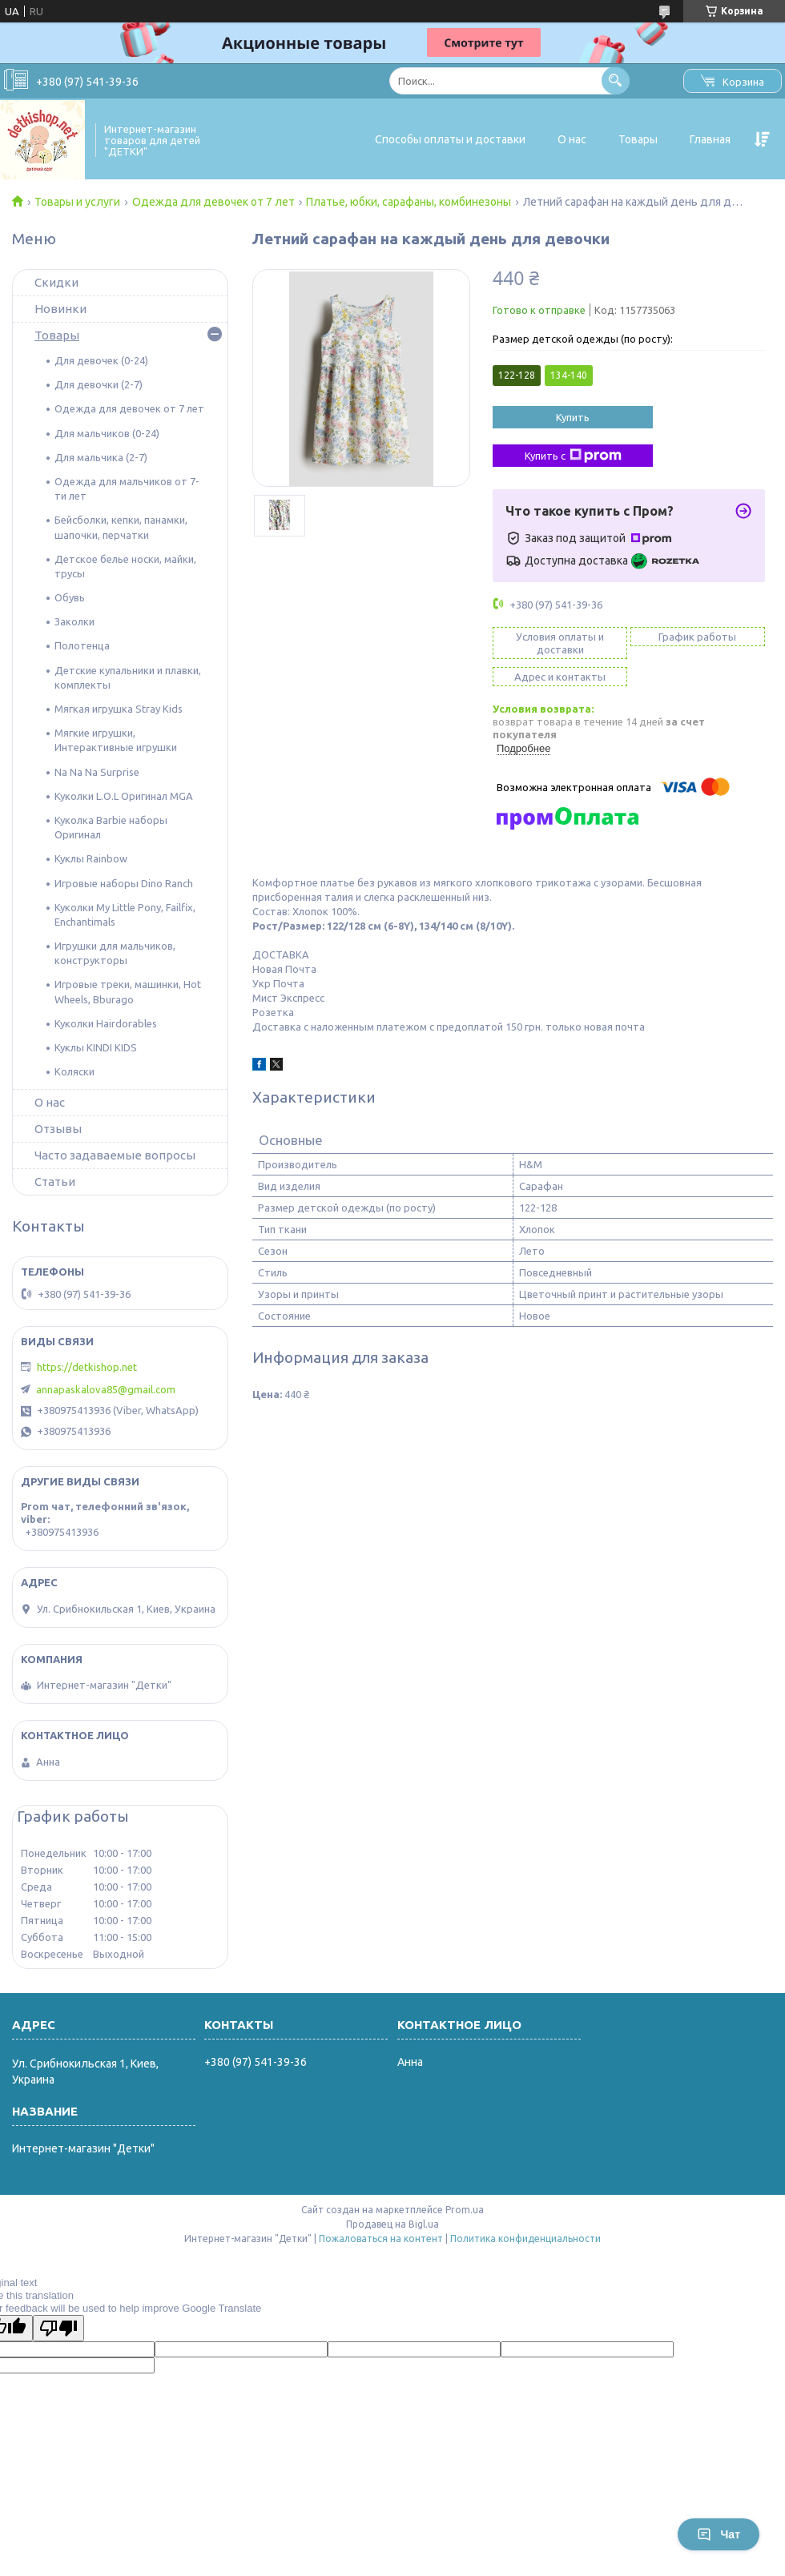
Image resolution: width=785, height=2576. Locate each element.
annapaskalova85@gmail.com (105, 1389)
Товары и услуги (77, 201)
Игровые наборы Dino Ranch (123, 883)
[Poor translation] (58, 2328)
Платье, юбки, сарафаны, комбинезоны (408, 201)
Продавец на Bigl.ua (392, 2224)
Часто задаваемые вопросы (114, 1155)
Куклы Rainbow (90, 858)
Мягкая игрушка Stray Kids (118, 708)
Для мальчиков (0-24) (106, 433)
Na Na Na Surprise (96, 772)
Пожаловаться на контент (381, 2238)
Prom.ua (464, 2209)
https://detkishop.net (87, 1366)
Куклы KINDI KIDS (95, 1047)
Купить (573, 417)
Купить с (573, 455)
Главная (710, 139)
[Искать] (616, 80)
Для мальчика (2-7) (100, 457)
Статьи (54, 1181)
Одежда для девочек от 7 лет (213, 201)
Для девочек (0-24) (101, 360)
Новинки (60, 308)
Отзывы (58, 1128)
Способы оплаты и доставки (450, 139)
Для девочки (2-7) (98, 384)
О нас (572, 139)
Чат (718, 2534)
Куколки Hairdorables (105, 1023)
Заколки (74, 621)
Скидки (56, 282)
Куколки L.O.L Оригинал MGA (123, 796)
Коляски (74, 1071)
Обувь (69, 597)
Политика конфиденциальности (525, 2238)
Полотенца (82, 645)
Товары (638, 139)
